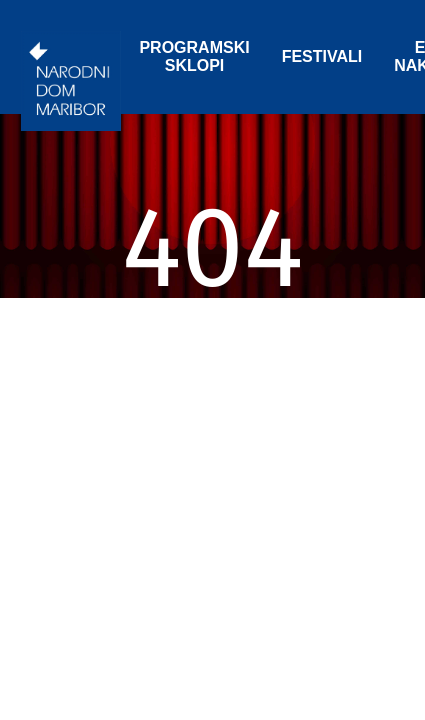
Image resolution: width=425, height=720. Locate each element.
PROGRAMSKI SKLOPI (194, 56)
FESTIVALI (322, 56)
